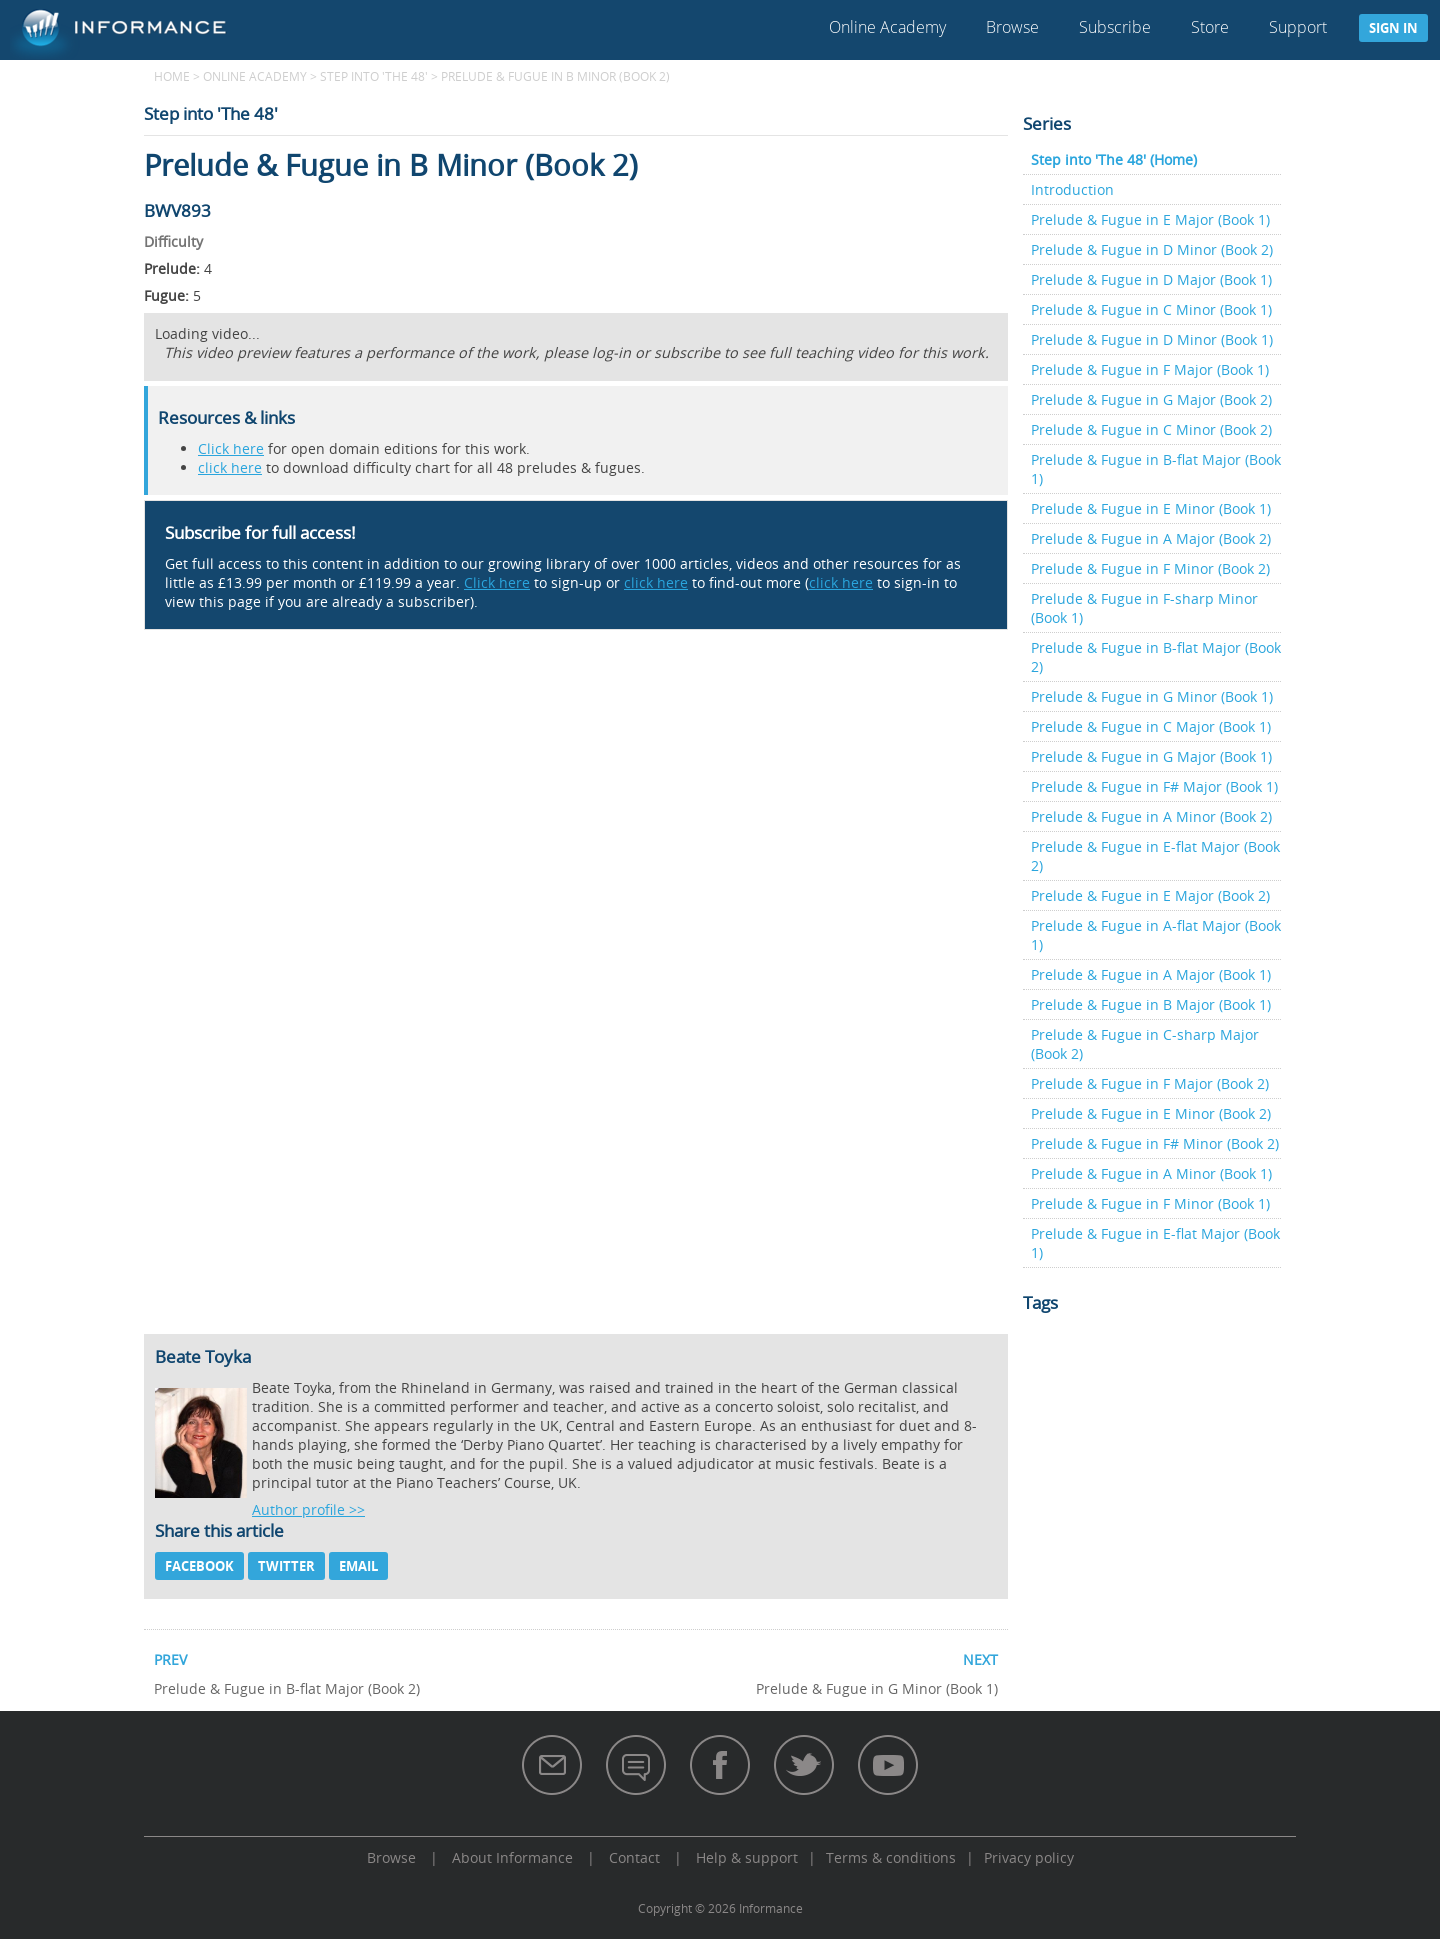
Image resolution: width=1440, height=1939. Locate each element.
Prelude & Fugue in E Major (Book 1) (1150, 219)
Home (172, 76)
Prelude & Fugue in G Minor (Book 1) (1152, 696)
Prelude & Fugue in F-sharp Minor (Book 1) (1144, 608)
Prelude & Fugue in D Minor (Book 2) (1152, 249)
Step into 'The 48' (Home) (1114, 159)
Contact (634, 1857)
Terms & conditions (891, 1857)
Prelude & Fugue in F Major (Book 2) (1150, 1083)
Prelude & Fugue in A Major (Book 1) (1151, 974)
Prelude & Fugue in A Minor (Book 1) (1151, 1173)
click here (230, 467)
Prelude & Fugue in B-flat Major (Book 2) (1156, 657)
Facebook (199, 1566)
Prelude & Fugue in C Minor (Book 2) (1151, 429)
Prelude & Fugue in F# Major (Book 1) (1154, 786)
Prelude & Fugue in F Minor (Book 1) (1150, 1203)
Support (1298, 27)
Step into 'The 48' (374, 76)
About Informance (512, 1857)
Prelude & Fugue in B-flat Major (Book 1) (1156, 469)
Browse (1012, 27)
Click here (231, 448)
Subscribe (1115, 27)
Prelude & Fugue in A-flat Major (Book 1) (1156, 935)
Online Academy (887, 27)
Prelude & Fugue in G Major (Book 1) (1151, 756)
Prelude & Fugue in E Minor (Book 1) (1151, 508)
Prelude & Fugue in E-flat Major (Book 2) (1155, 856)
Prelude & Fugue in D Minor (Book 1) (1152, 339)
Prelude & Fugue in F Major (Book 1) (1150, 369)
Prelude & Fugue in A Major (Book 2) (1151, 538)
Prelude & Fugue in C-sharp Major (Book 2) (1145, 1044)
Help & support (747, 1857)
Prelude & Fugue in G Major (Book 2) (1151, 399)
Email (358, 1566)
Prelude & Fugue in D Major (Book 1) (1151, 279)
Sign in (1393, 28)
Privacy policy (1029, 1857)
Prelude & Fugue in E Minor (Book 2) (1151, 1113)
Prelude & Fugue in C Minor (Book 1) (1151, 309)
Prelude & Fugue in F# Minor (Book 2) (1155, 1143)
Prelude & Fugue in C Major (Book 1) (1151, 726)
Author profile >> (308, 1509)
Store (1210, 27)
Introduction (1072, 189)
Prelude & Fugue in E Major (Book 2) (1150, 895)
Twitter (286, 1566)
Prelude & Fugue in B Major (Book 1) (1151, 1004)
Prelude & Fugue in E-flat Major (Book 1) (1155, 1243)
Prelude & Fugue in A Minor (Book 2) (1151, 816)
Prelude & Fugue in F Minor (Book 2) (1150, 568)
